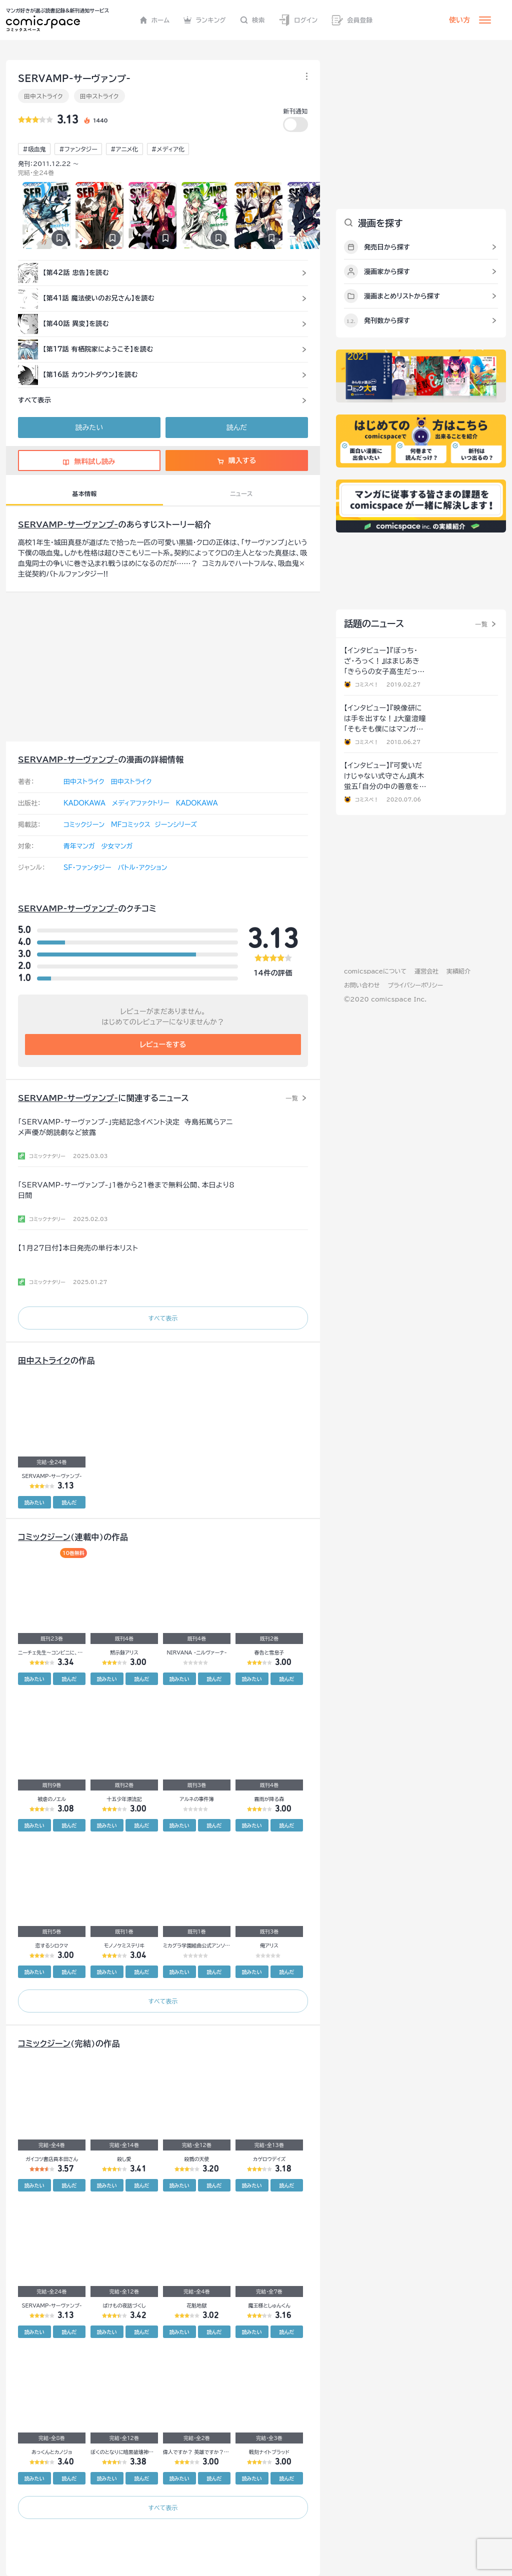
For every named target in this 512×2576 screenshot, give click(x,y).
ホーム (155, 20)
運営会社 (426, 971)
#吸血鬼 (34, 149)
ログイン (298, 20)
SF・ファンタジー (87, 867)
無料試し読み (89, 461)
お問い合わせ (362, 985)
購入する (237, 460)
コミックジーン (84, 825)
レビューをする (163, 1044)
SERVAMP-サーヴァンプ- (68, 524)
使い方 (459, 20)
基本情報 (84, 493)
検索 (252, 20)
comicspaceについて (375, 971)
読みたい (89, 427)
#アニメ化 (124, 149)
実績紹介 (458, 971)
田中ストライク (43, 96)
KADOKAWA (85, 803)
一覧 (292, 1098)
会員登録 (352, 20)
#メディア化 (168, 149)
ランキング (205, 20)
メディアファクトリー (141, 803)
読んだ (236, 427)
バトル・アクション (142, 867)
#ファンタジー (78, 149)
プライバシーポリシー (415, 985)
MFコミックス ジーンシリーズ (154, 825)
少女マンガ (117, 846)
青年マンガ (79, 846)
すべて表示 (163, 1318)
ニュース (241, 493)
